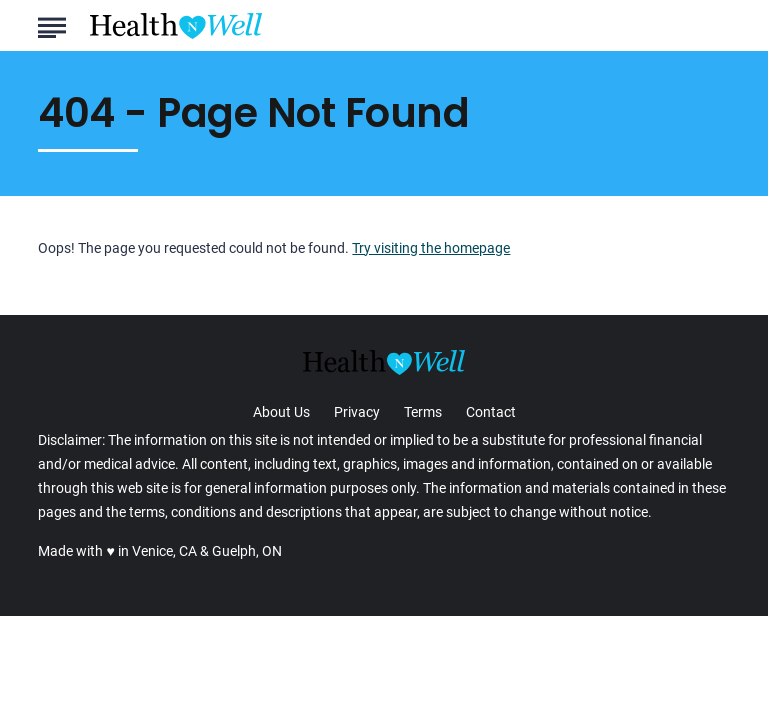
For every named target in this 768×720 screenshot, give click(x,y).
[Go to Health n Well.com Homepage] (176, 26)
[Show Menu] (51, 24)
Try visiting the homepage (431, 248)
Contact (491, 412)
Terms (423, 412)
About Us (281, 412)
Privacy (357, 412)
